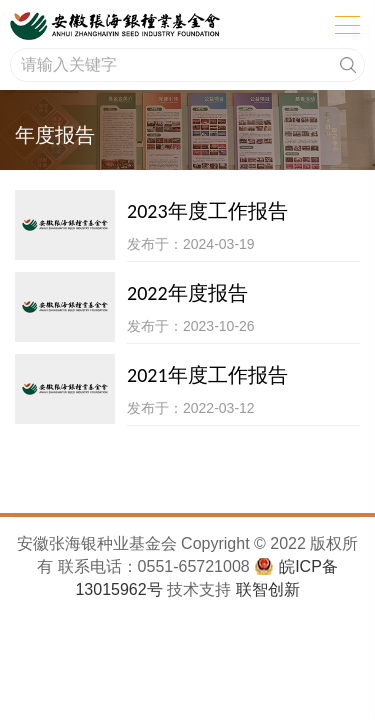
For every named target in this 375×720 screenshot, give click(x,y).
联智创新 (268, 589)
